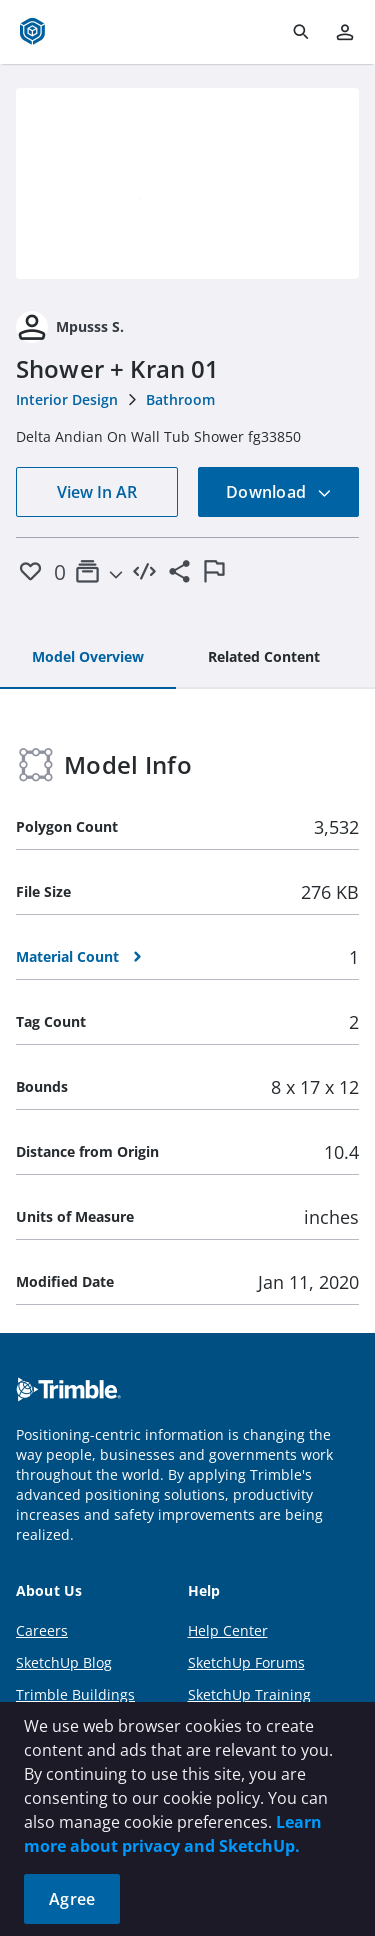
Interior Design (67, 399)
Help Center (228, 1630)
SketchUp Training (249, 1694)
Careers (42, 1630)
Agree (72, 1899)
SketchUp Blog (64, 1662)
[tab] (88, 658)
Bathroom (180, 399)
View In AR (97, 492)
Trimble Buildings (75, 1694)
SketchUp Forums (246, 1662)
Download (279, 492)
